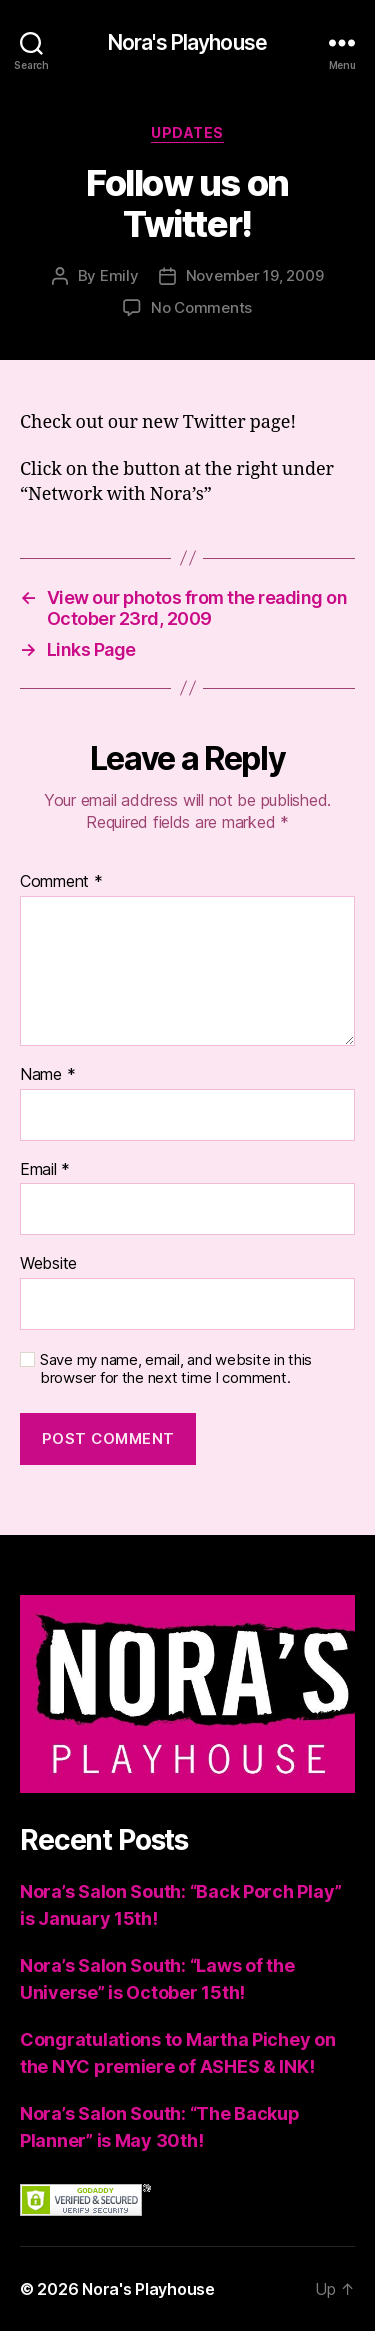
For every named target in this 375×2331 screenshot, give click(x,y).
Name (47, 1075)
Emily (119, 275)
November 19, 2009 (255, 275)
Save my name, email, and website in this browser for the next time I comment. (176, 1369)
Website (48, 1264)
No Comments (201, 307)
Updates (187, 132)
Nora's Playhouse (187, 42)
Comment (61, 882)
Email (45, 1170)
